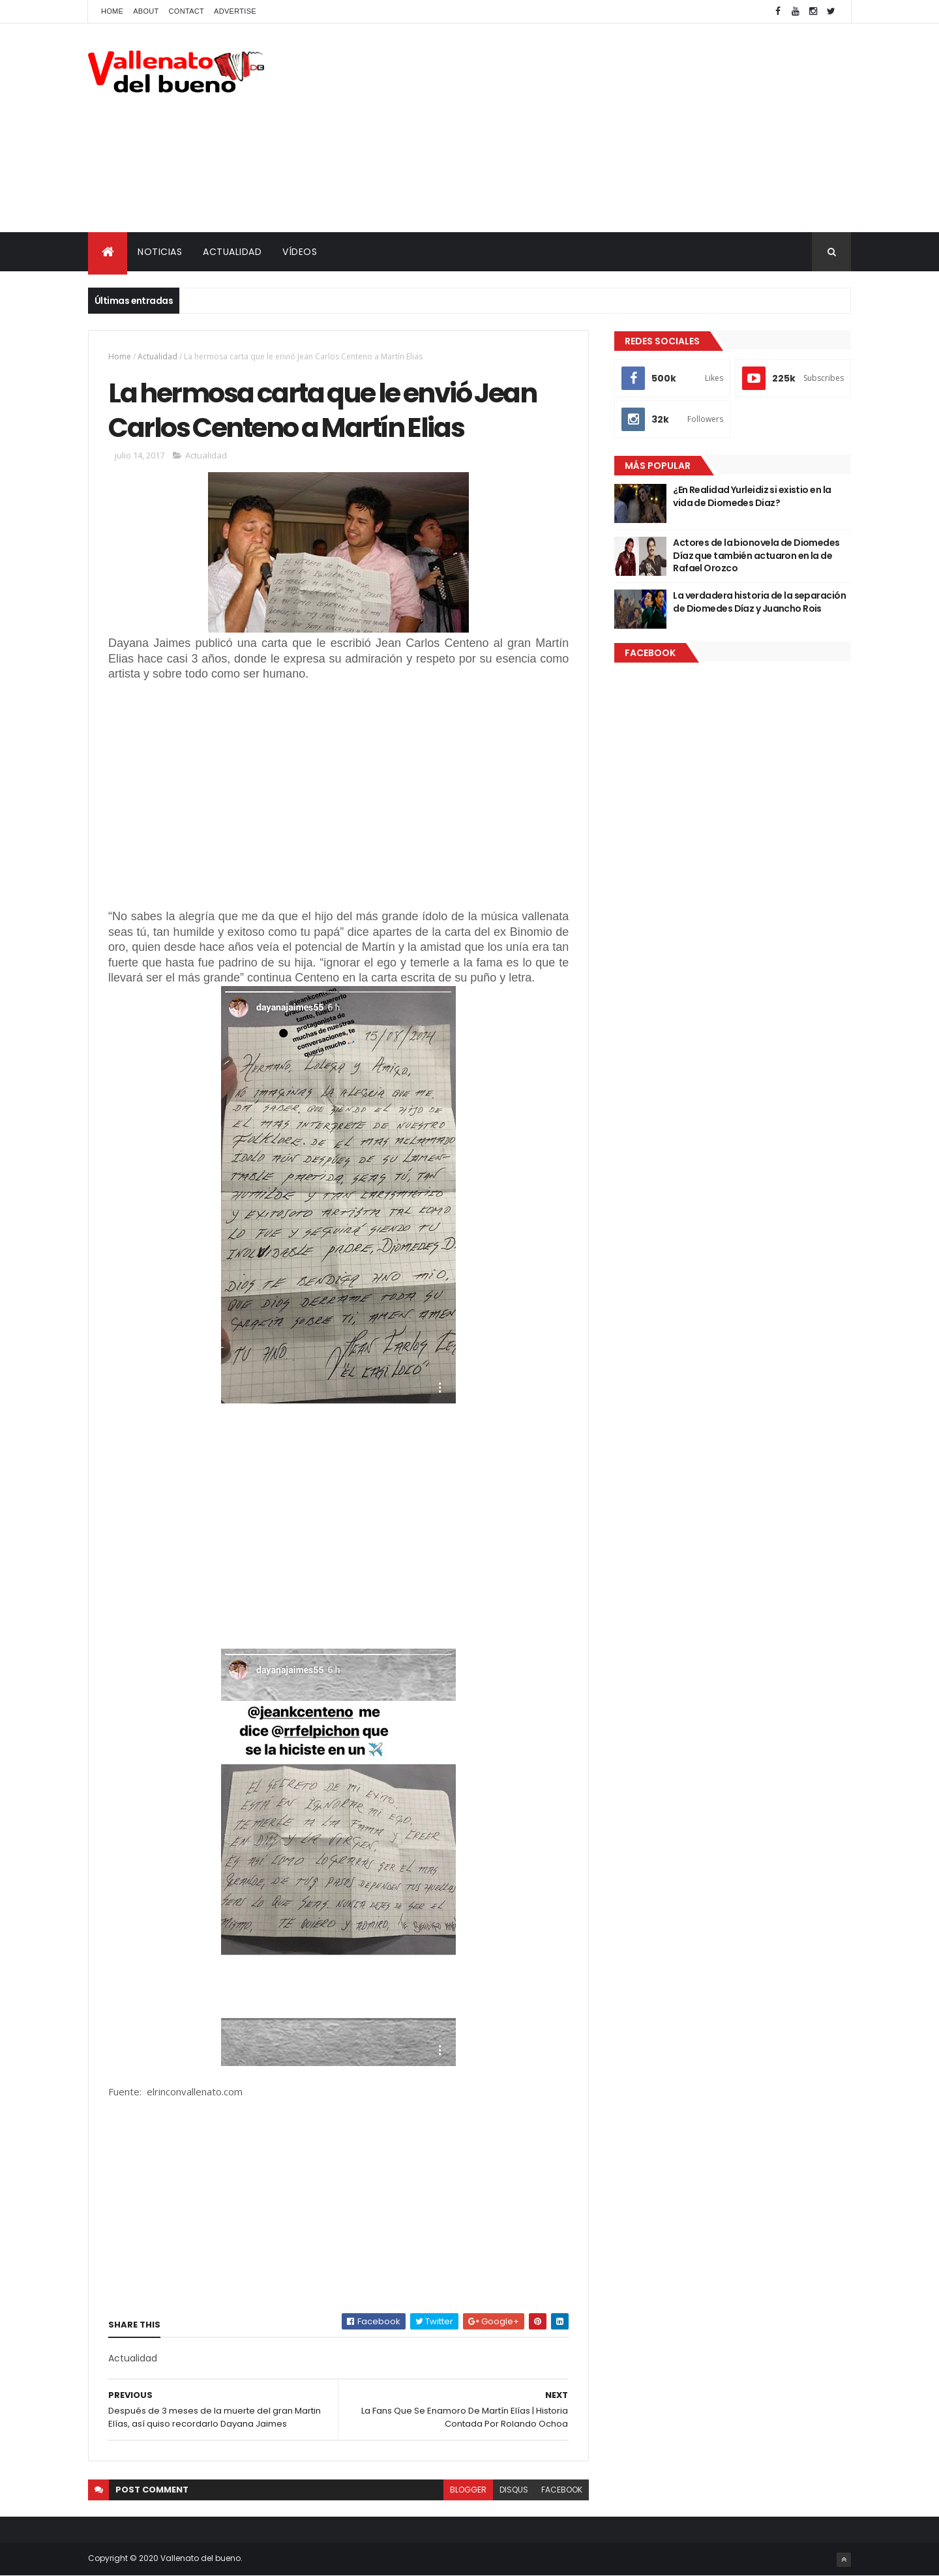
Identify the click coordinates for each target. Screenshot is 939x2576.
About (145, 11)
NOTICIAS (160, 251)
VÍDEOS (299, 251)
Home (112, 11)
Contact (186, 11)
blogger (468, 2489)
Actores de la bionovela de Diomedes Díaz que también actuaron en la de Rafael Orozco (756, 555)
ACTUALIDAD (232, 251)
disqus (513, 2489)
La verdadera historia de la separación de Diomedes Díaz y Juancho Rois (759, 602)
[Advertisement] (613, 128)
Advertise (235, 11)
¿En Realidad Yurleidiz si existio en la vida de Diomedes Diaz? (752, 496)
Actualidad (157, 356)
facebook (561, 2489)
